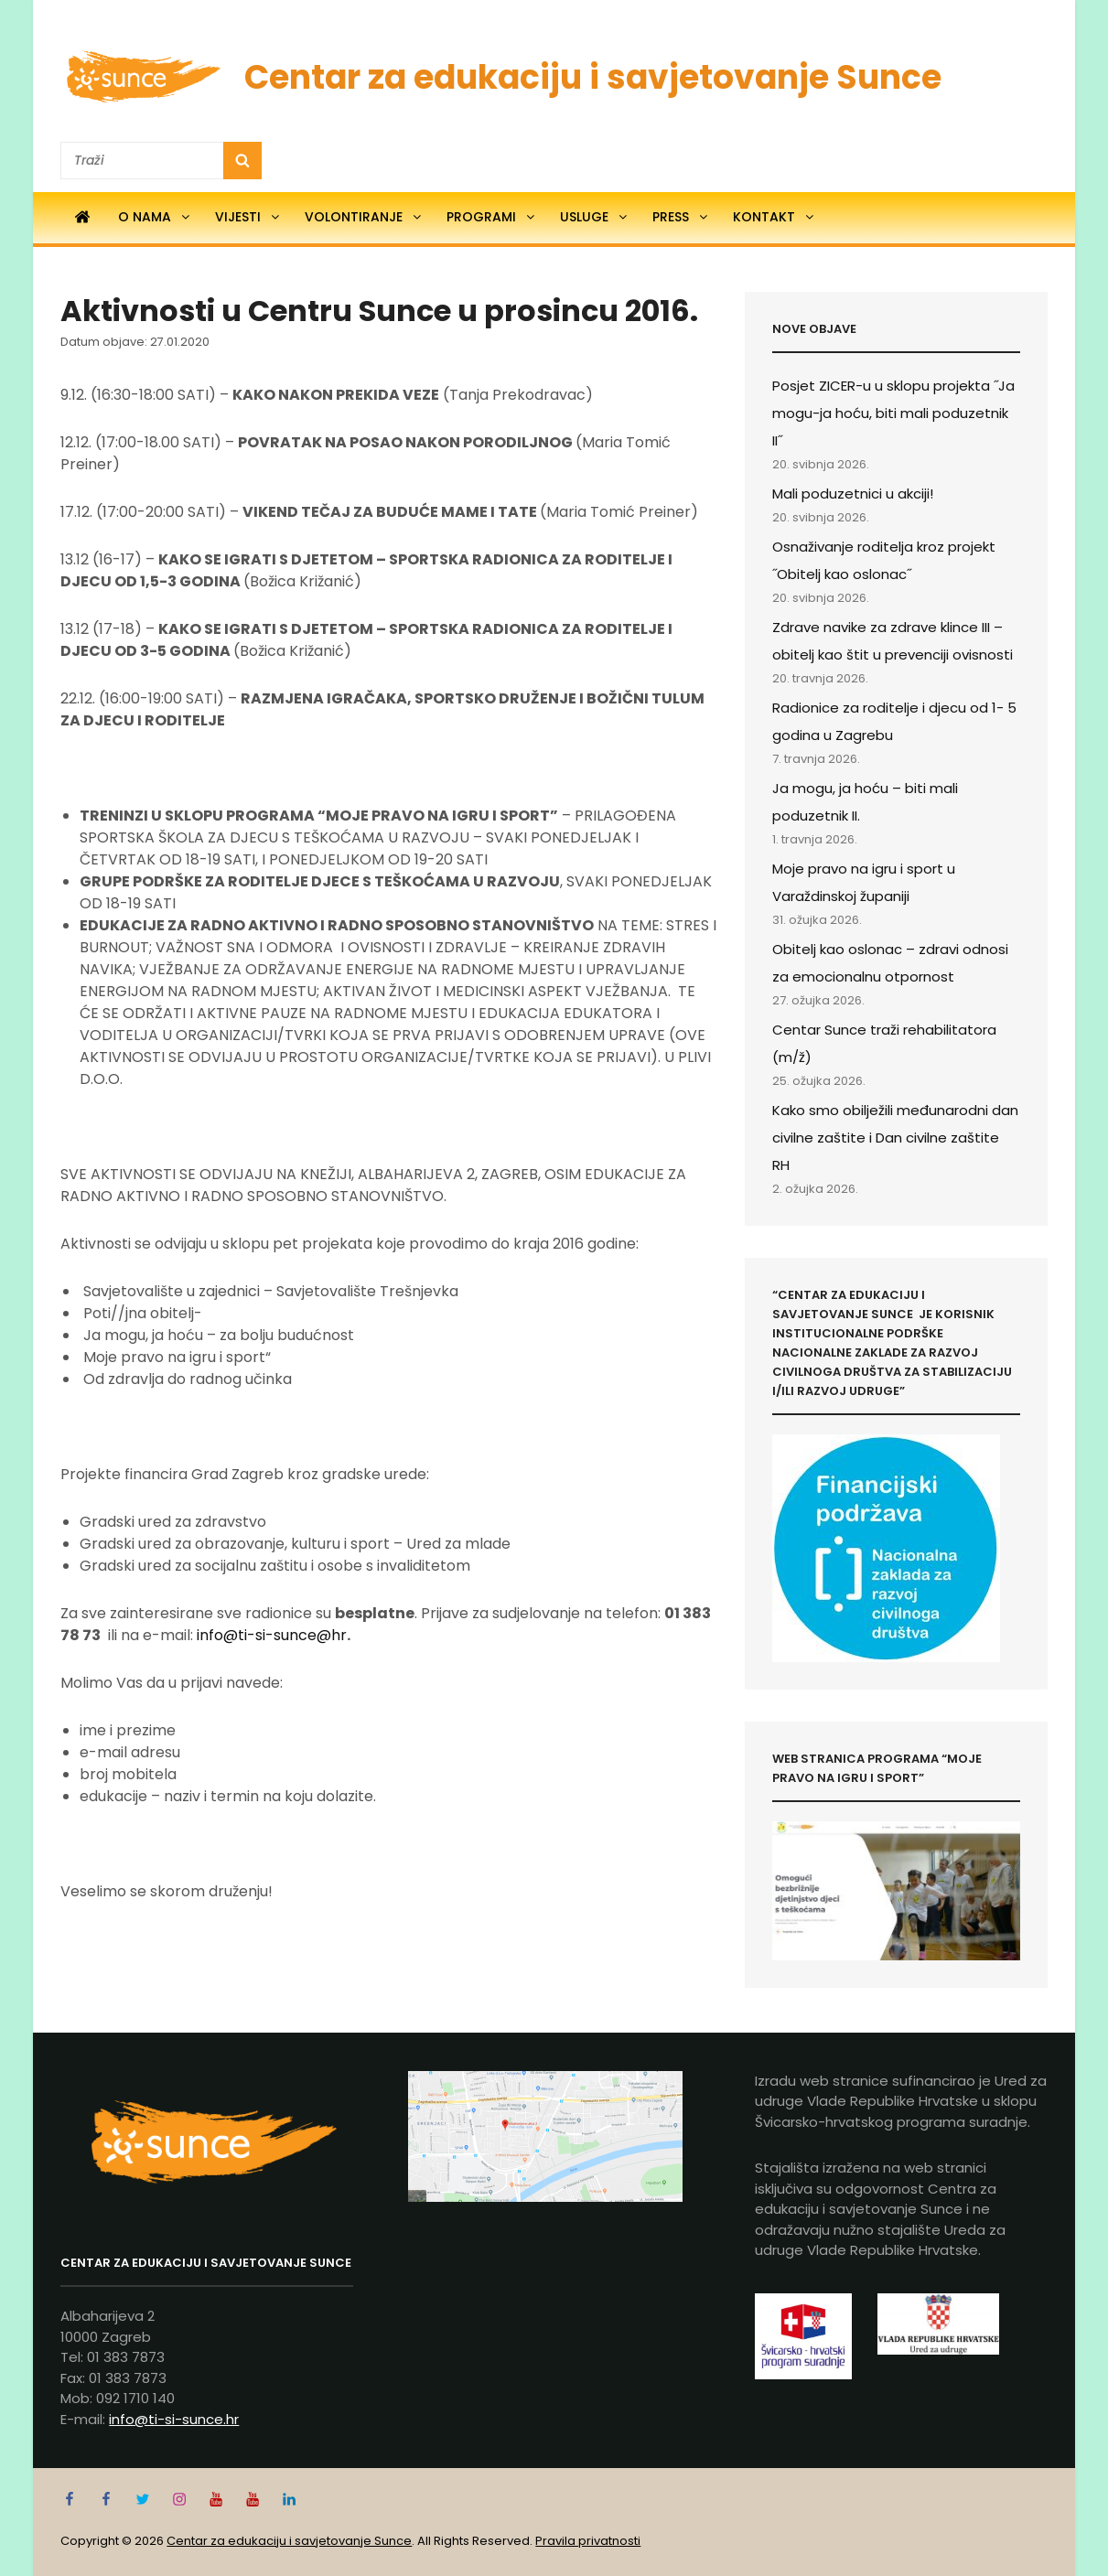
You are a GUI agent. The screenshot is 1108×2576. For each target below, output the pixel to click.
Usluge (594, 217)
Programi (491, 217)
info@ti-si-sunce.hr (174, 2419)
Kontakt (774, 217)
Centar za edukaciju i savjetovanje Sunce (592, 77)
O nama (155, 217)
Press (681, 217)
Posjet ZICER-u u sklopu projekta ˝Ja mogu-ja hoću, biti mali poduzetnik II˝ (893, 413)
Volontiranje (364, 217)
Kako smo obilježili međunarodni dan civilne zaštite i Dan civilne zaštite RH (895, 1137)
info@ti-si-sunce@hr (272, 1635)
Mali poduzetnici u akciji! (852, 493)
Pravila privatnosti (587, 2540)
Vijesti (248, 217)
